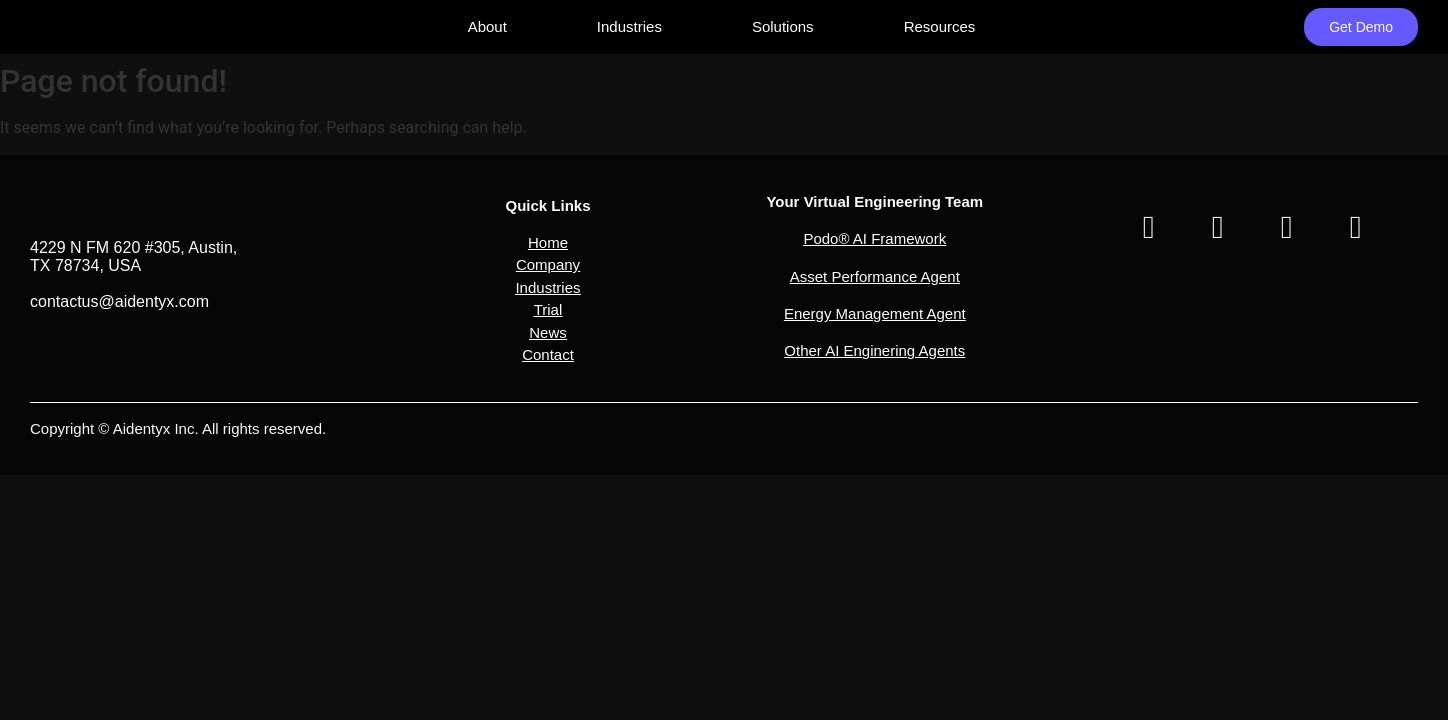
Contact (548, 354)
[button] (547, 254)
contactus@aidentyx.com (119, 301)
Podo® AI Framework (874, 238)
